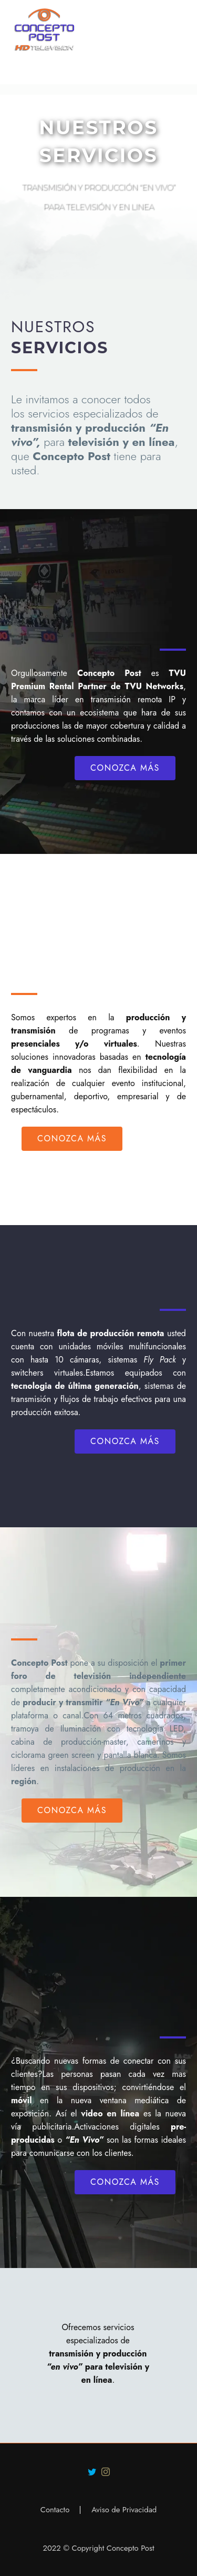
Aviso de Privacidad (124, 2510)
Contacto (55, 2510)
